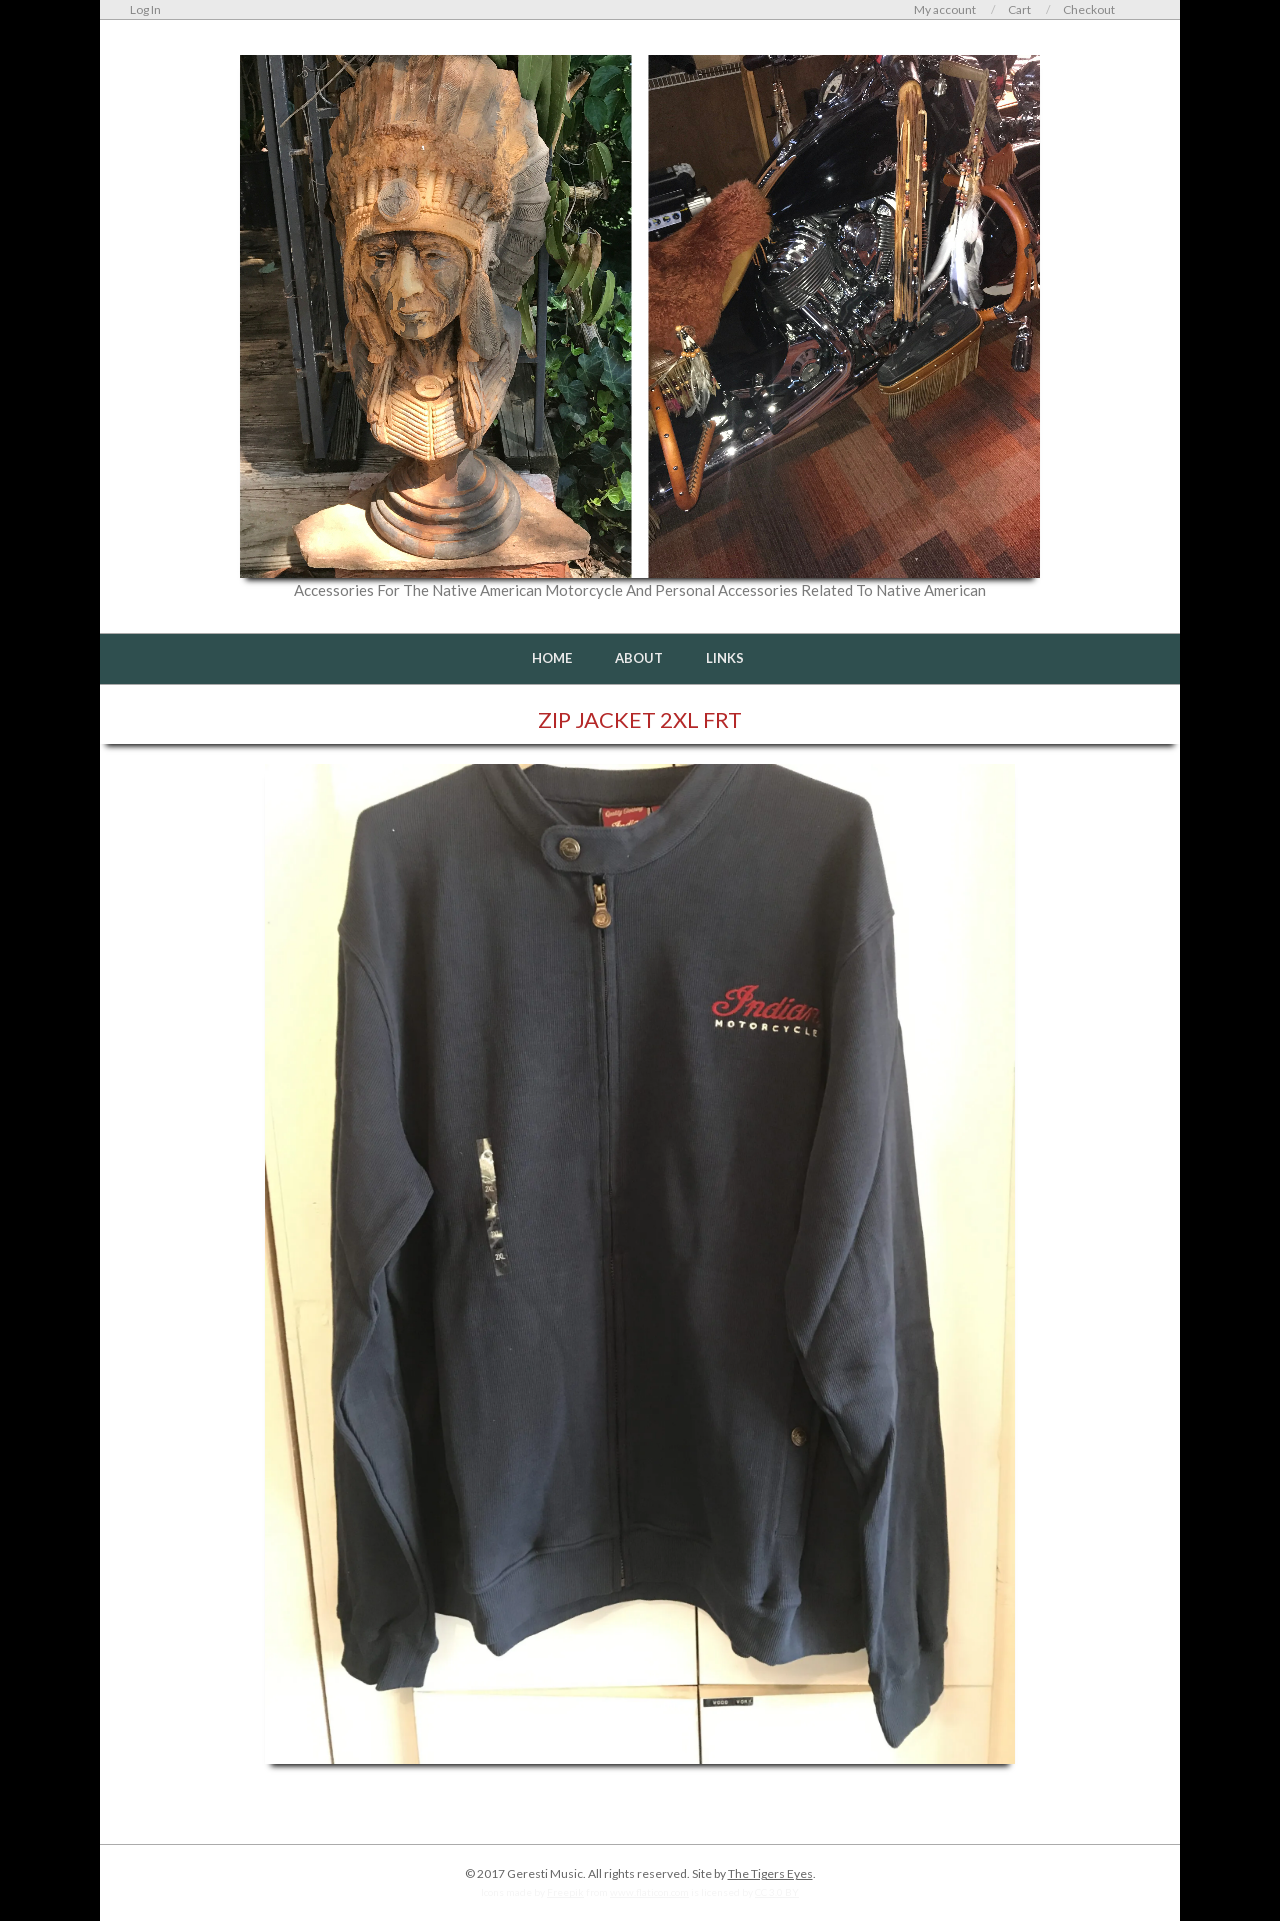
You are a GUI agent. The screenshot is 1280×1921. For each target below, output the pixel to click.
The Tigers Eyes (770, 1873)
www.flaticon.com (649, 1892)
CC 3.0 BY (777, 1892)
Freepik (565, 1892)
